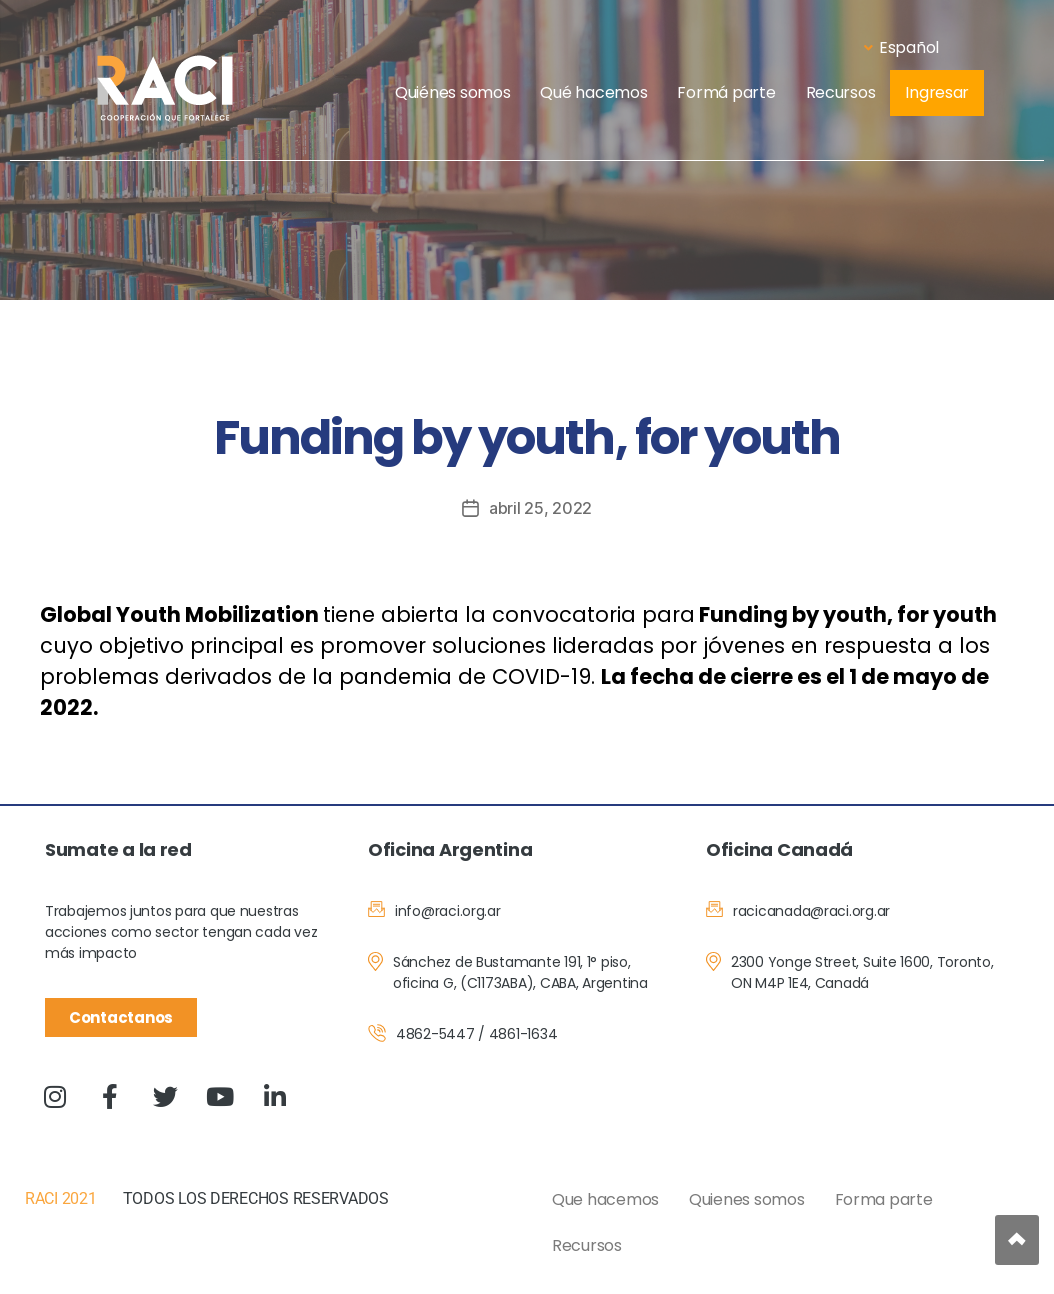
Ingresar (937, 92)
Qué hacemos (593, 92)
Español (901, 47)
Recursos (841, 92)
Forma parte (884, 1199)
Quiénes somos (453, 92)
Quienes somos (747, 1199)
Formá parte (726, 92)
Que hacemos (605, 1199)
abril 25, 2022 (540, 508)
